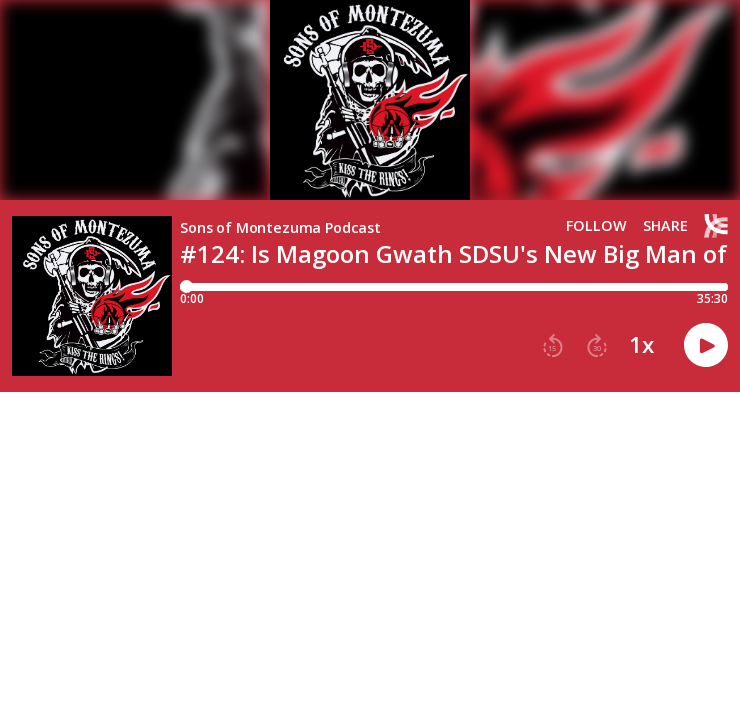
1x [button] (641, 345)
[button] (553, 346)
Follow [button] (596, 226)
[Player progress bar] (454, 287)
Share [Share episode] (665, 226)
